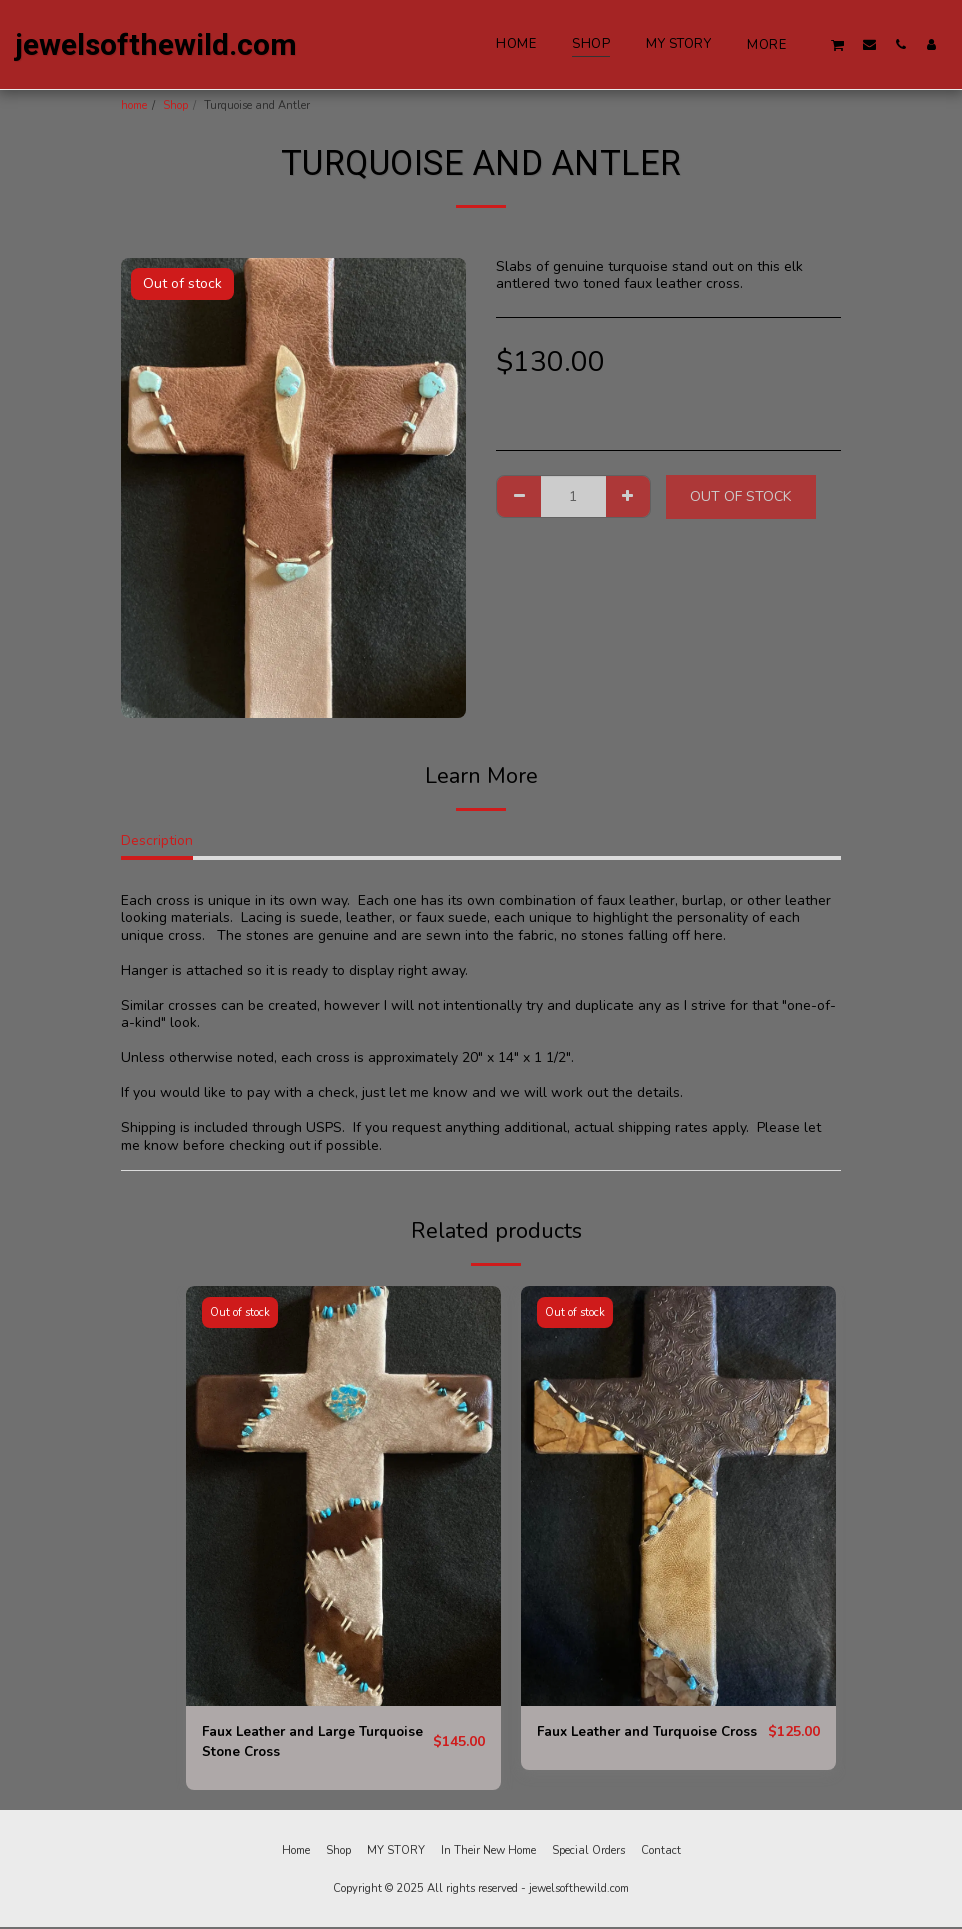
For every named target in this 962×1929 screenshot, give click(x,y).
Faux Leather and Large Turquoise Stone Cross (282, 1743)
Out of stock (740, 496)
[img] (343, 1496)
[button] (838, 44)
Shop (175, 105)
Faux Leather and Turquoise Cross (631, 1743)
